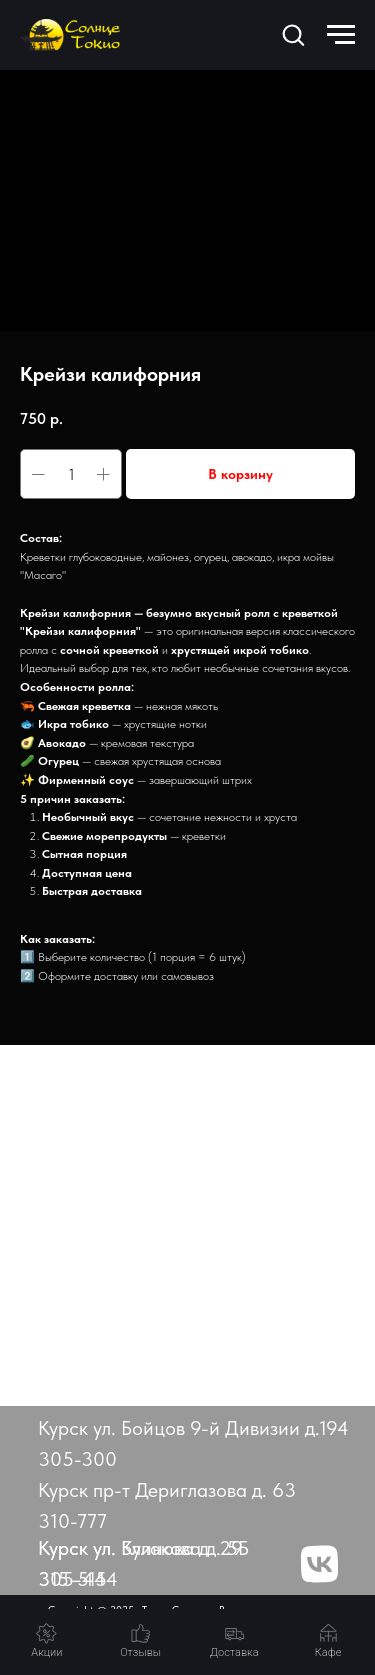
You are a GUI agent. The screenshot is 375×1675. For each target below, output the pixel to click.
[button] (293, 34)
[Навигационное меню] (341, 35)
